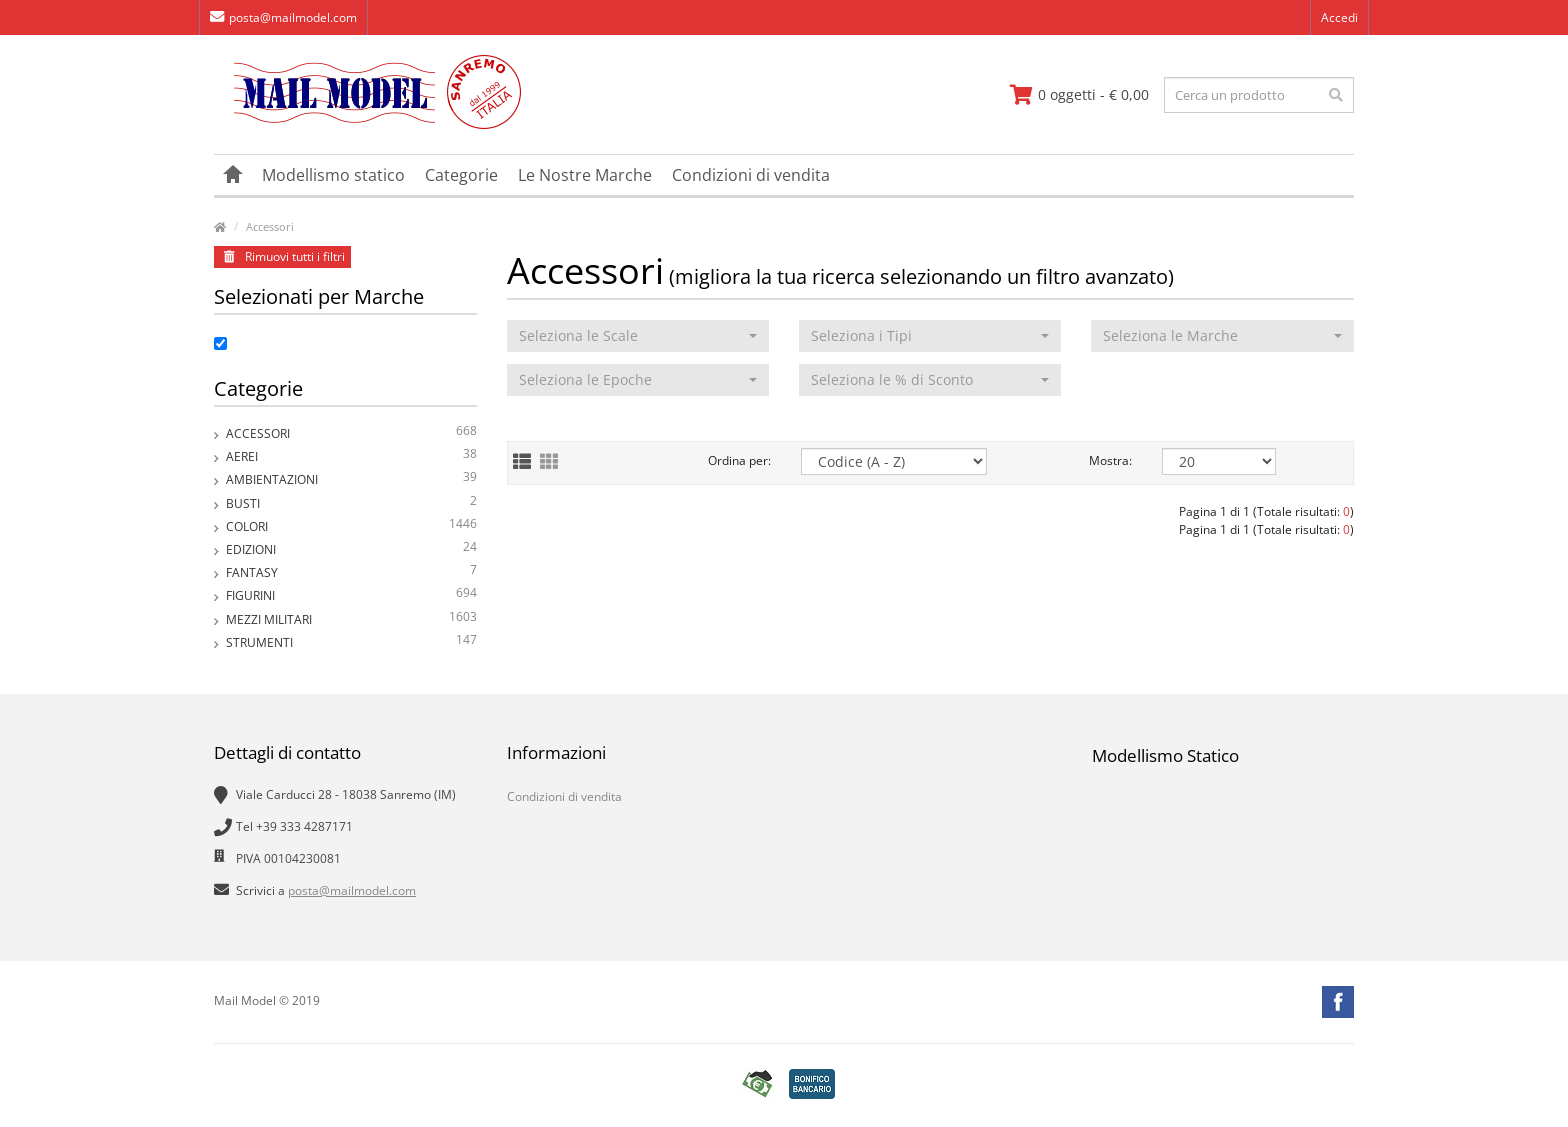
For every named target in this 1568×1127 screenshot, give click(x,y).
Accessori (270, 226)
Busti (351, 503)
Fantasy (351, 572)
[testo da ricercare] (1259, 95)
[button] (638, 336)
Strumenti (351, 642)
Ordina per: (739, 460)
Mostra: (1110, 460)
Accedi (1339, 17)
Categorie (461, 175)
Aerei (351, 456)
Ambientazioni (351, 479)
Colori (351, 526)
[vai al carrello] (1079, 95)
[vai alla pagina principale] (367, 124)
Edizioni (351, 549)
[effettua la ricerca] (1336, 95)
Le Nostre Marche (585, 175)
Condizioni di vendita (751, 175)
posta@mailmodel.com (283, 17)
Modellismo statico (333, 175)
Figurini (351, 595)
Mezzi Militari (351, 619)
